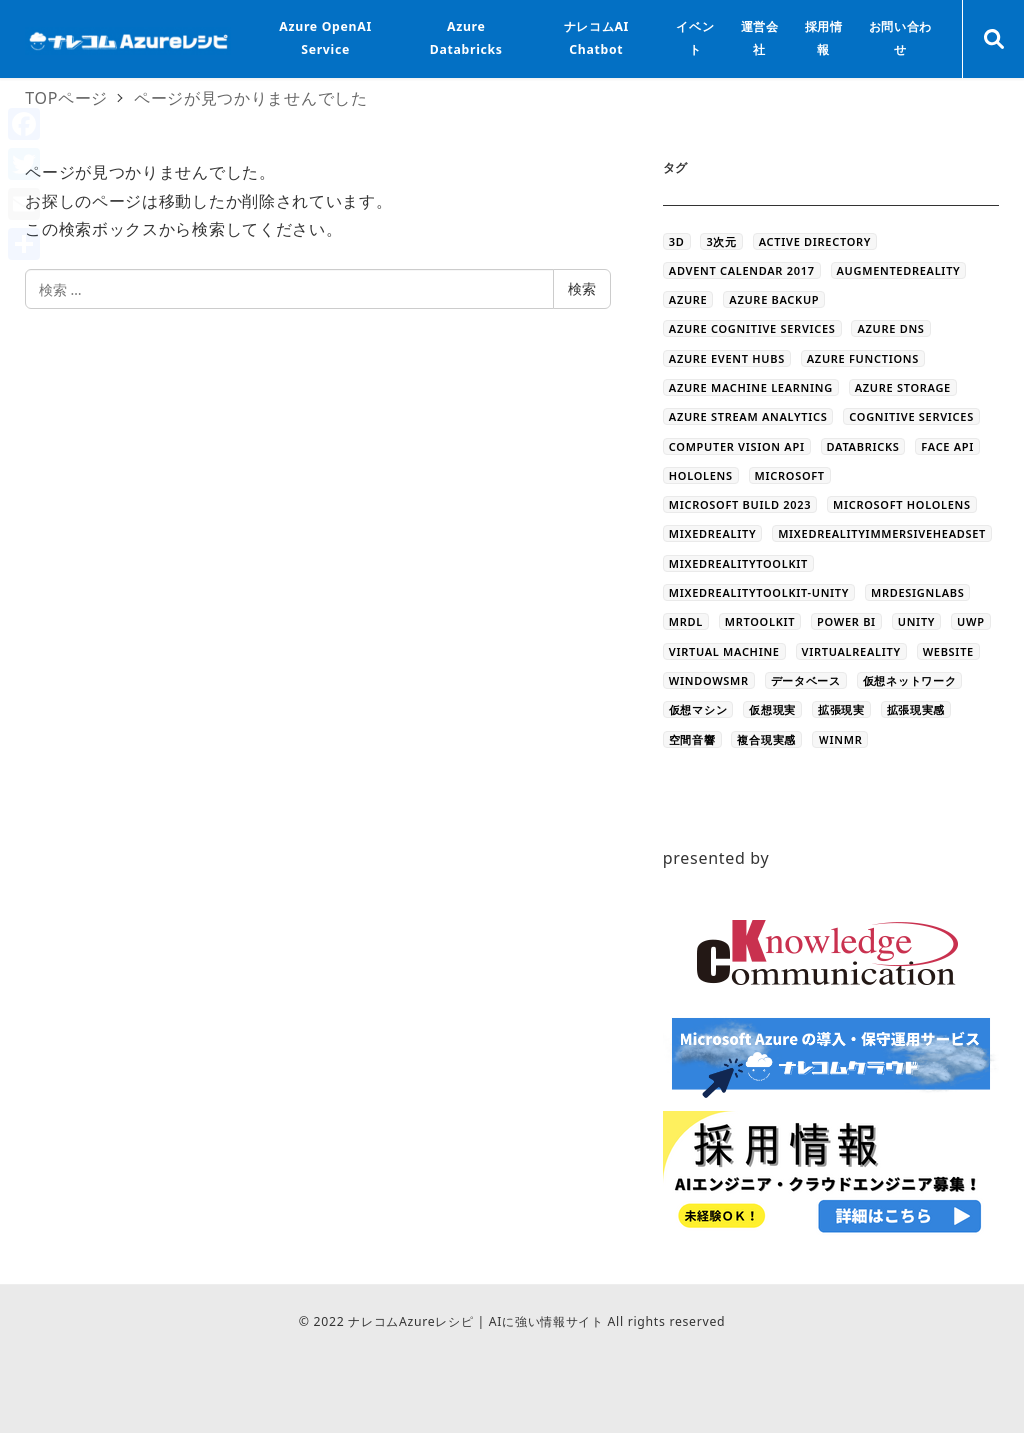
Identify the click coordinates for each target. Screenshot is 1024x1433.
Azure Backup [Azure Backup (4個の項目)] (774, 299)
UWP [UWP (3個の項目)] (971, 621)
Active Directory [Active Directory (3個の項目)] (815, 241)
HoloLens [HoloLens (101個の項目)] (701, 475)
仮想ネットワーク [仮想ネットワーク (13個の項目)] (910, 680)
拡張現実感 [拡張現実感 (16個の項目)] (916, 709)
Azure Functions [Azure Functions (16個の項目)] (863, 358)
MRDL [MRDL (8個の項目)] (686, 621)
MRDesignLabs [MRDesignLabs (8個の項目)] (917, 592)
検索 (582, 288)
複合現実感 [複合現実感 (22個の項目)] (766, 739)
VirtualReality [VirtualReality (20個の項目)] (851, 651)
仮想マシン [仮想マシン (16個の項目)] (698, 709)
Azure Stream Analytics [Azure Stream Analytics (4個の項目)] (748, 416)
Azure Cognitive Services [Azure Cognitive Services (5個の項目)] (752, 328)
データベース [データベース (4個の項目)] (806, 680)
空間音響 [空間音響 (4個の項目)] (692, 739)
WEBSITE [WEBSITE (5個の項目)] (948, 651)
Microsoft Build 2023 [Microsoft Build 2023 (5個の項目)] (740, 504)
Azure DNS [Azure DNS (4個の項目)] (890, 328)
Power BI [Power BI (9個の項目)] (846, 621)
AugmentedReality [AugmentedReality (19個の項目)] (899, 270)
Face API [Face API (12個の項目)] (947, 446)
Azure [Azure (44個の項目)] (688, 299)
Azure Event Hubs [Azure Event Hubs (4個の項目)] (727, 358)
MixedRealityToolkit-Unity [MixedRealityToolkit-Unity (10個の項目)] (759, 592)
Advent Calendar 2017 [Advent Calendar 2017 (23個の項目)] (742, 270)
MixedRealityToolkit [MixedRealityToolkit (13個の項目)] (738, 563)
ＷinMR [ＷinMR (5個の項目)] (840, 739)
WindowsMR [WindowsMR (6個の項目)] (709, 680)
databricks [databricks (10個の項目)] (863, 446)
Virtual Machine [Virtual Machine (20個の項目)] (724, 651)
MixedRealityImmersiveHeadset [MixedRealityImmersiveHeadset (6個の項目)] (882, 533)
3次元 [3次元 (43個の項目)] (721, 241)
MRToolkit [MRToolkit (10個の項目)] (760, 621)
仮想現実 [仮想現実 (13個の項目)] (772, 709)
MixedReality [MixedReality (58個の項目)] (712, 533)
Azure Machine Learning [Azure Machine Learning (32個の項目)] (751, 387)
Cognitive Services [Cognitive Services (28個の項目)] (911, 416)
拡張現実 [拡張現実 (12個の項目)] (841, 709)
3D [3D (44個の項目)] (677, 241)
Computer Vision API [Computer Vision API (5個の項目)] (737, 446)
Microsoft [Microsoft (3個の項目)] (790, 475)
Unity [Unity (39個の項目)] (916, 621)
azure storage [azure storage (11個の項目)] (903, 387)
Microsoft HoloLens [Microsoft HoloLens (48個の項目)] (902, 504)
